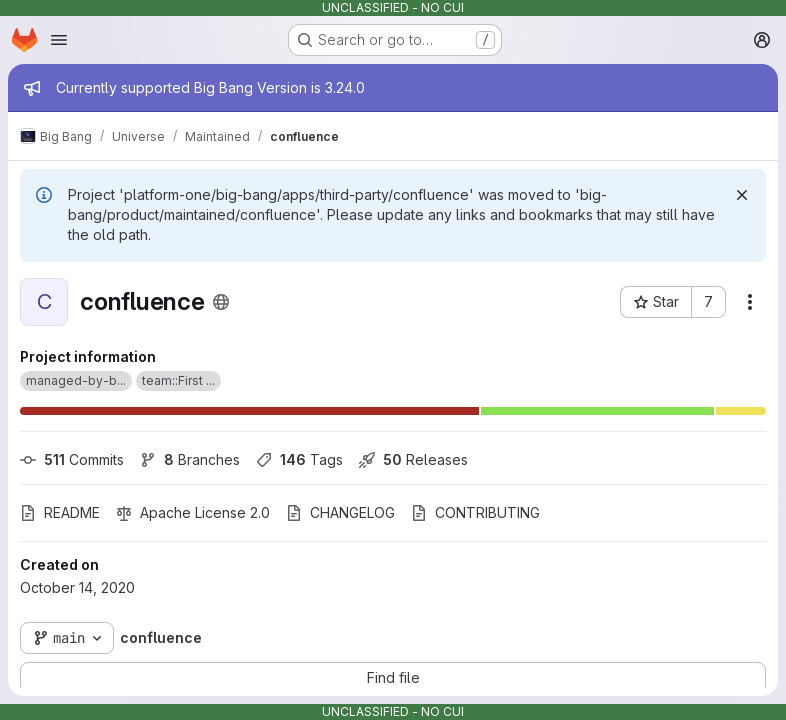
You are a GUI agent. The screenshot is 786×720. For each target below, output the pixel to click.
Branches (190, 459)
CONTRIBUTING (475, 512)
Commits (72, 459)
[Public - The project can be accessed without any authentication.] (221, 302)
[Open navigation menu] (59, 40)
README (60, 512)
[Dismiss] (742, 195)
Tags (299, 459)
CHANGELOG (340, 512)
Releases (413, 459)
